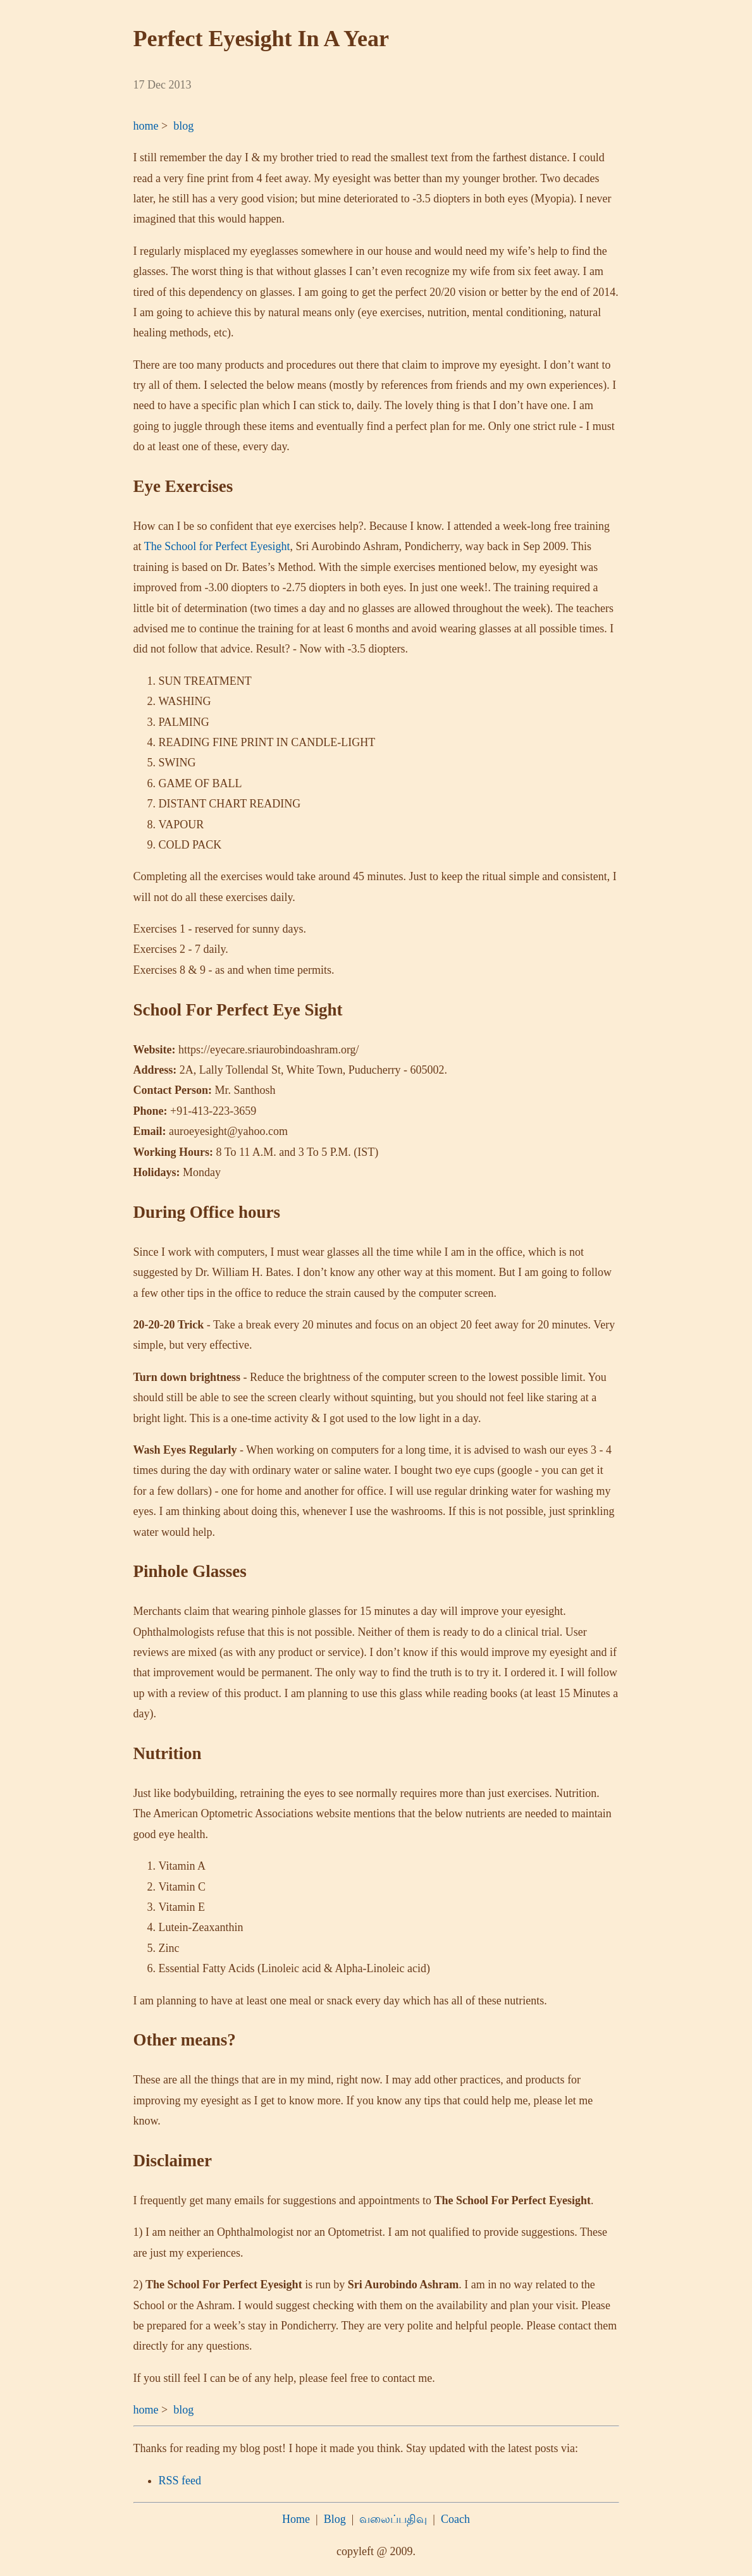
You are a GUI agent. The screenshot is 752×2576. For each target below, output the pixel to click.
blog (183, 126)
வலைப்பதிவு (393, 2519)
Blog (335, 2519)
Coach (455, 2519)
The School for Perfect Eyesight (217, 546)
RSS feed (180, 2480)
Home (296, 2519)
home (146, 126)
